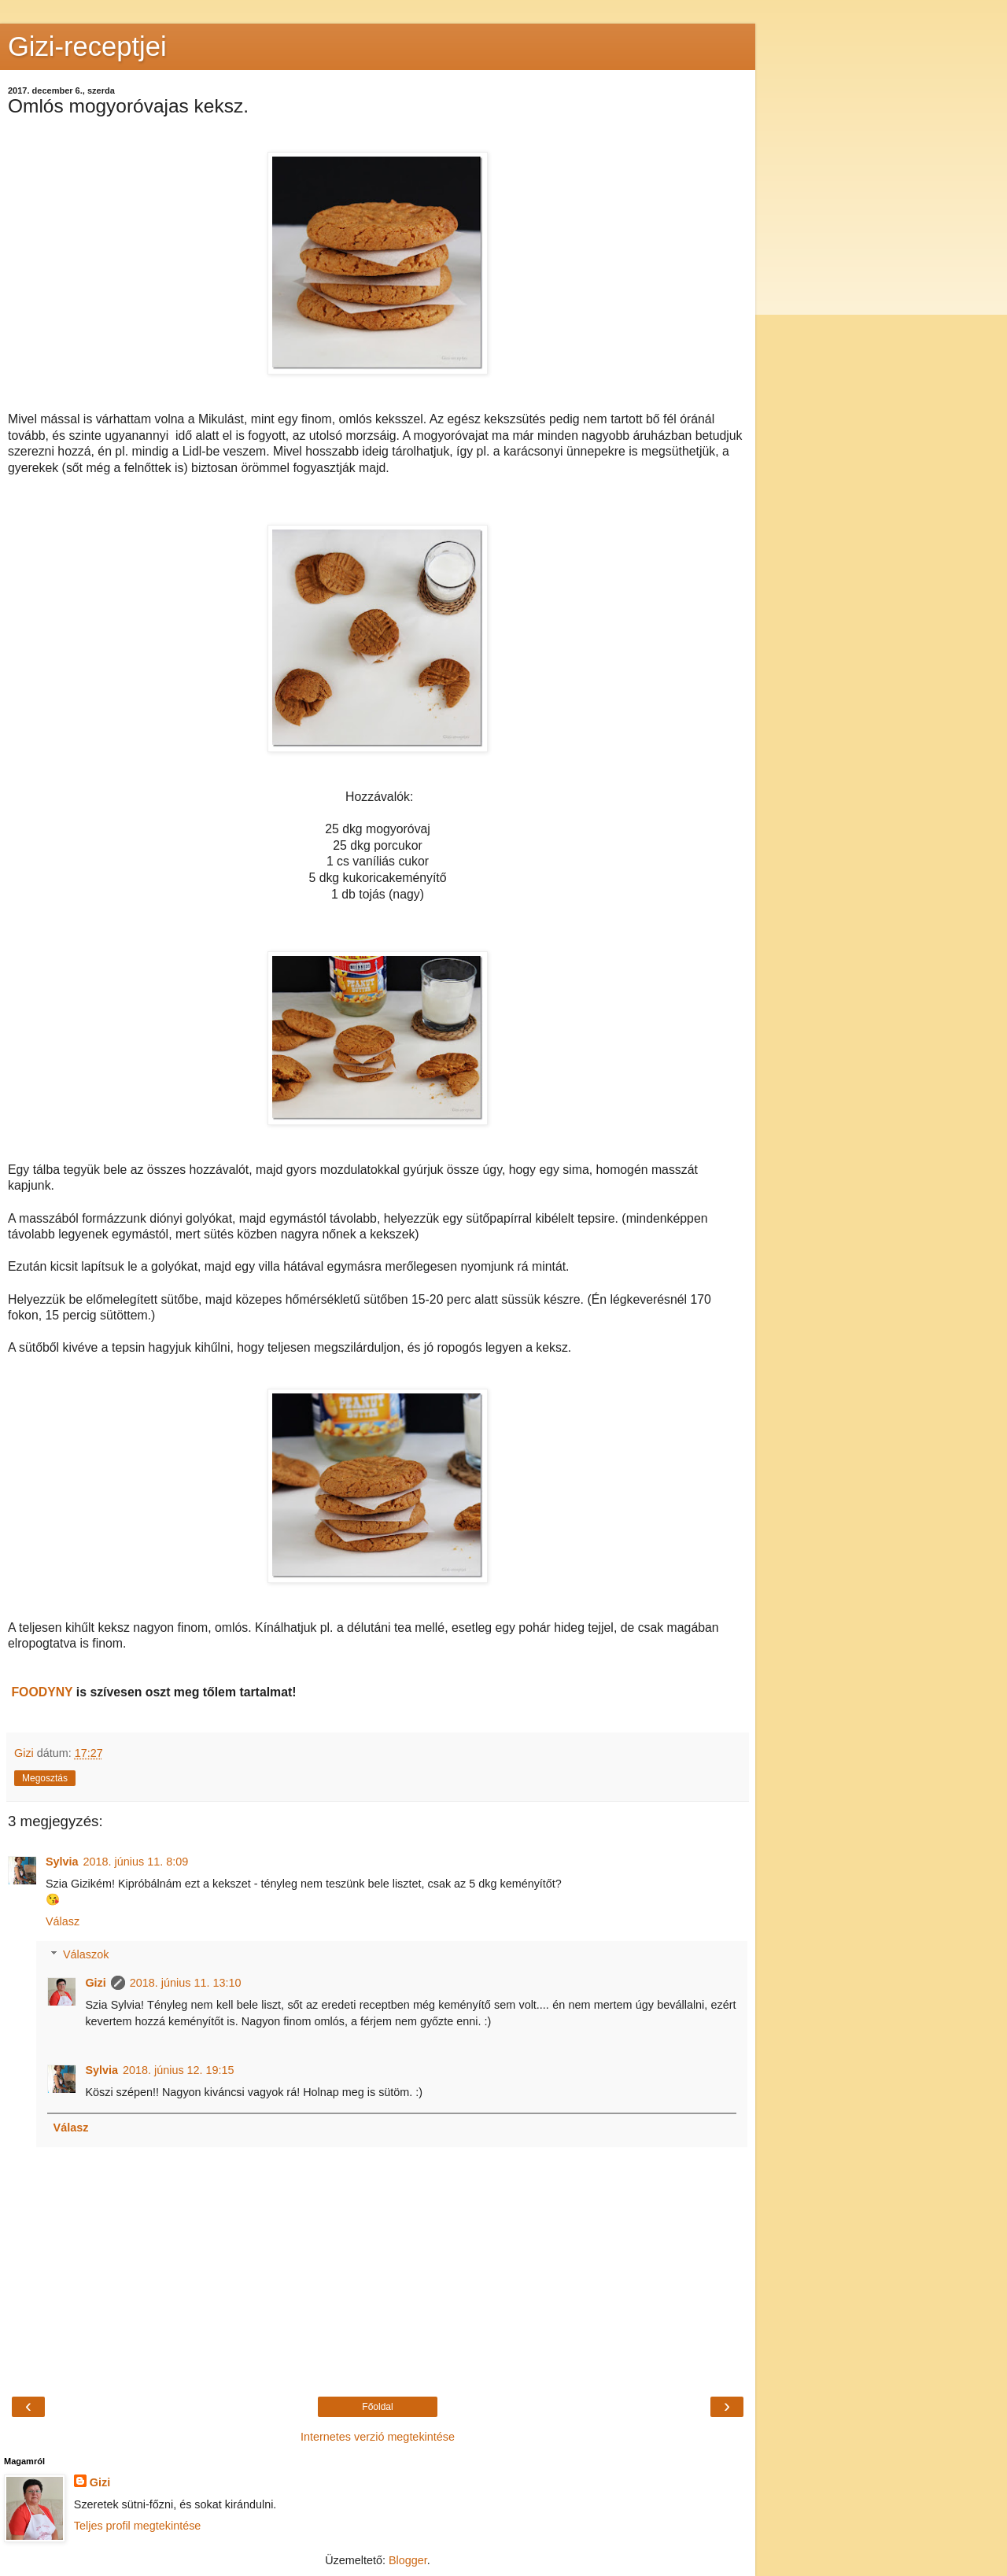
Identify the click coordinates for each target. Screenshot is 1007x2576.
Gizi (95, 1982)
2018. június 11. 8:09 (136, 1861)
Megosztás (45, 1778)
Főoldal (377, 2406)
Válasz (62, 1921)
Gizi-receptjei (87, 46)
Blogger (408, 2560)
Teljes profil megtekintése (137, 2525)
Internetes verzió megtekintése (378, 2436)
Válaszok (86, 1954)
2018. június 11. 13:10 (186, 1982)
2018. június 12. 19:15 (178, 2070)
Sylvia (62, 1861)
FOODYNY (41, 1692)
